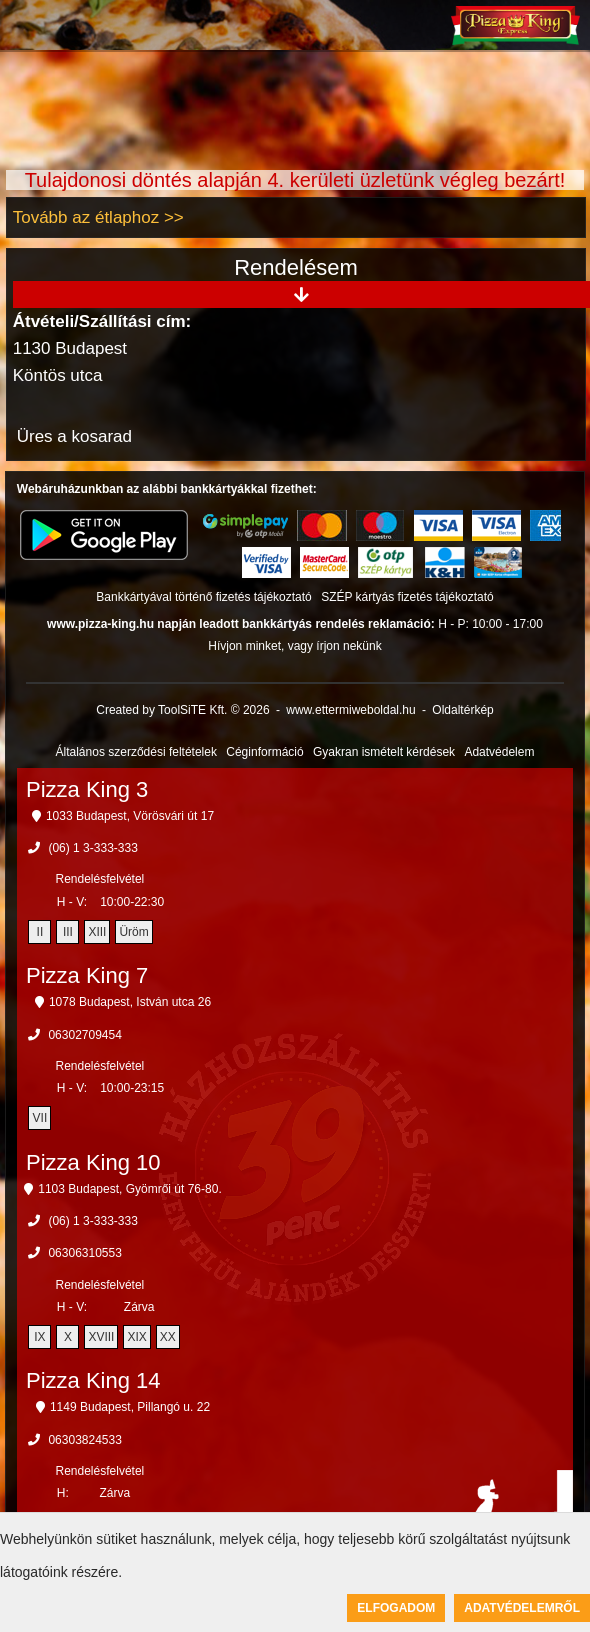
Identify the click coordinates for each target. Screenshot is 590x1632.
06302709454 (84, 1035)
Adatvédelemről (522, 1608)
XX (168, 1337)
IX (39, 1337)
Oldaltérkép (462, 710)
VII (40, 1118)
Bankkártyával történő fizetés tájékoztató (203, 597)
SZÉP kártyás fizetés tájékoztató (407, 597)
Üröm (133, 932)
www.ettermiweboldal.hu (350, 710)
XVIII (101, 1337)
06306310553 (84, 1253)
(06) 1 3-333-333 (92, 848)
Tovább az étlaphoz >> (98, 217)
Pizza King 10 (93, 1162)
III (68, 932)
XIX (136, 1337)
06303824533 (84, 1440)
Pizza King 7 (87, 975)
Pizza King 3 (87, 789)
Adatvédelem (499, 752)
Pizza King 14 (93, 1380)
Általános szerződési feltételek (136, 752)
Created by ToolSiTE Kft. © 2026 (182, 710)
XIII (97, 932)
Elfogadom (396, 1608)
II (40, 932)
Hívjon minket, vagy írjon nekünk (294, 646)
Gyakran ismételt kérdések (384, 752)
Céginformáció (264, 752)
